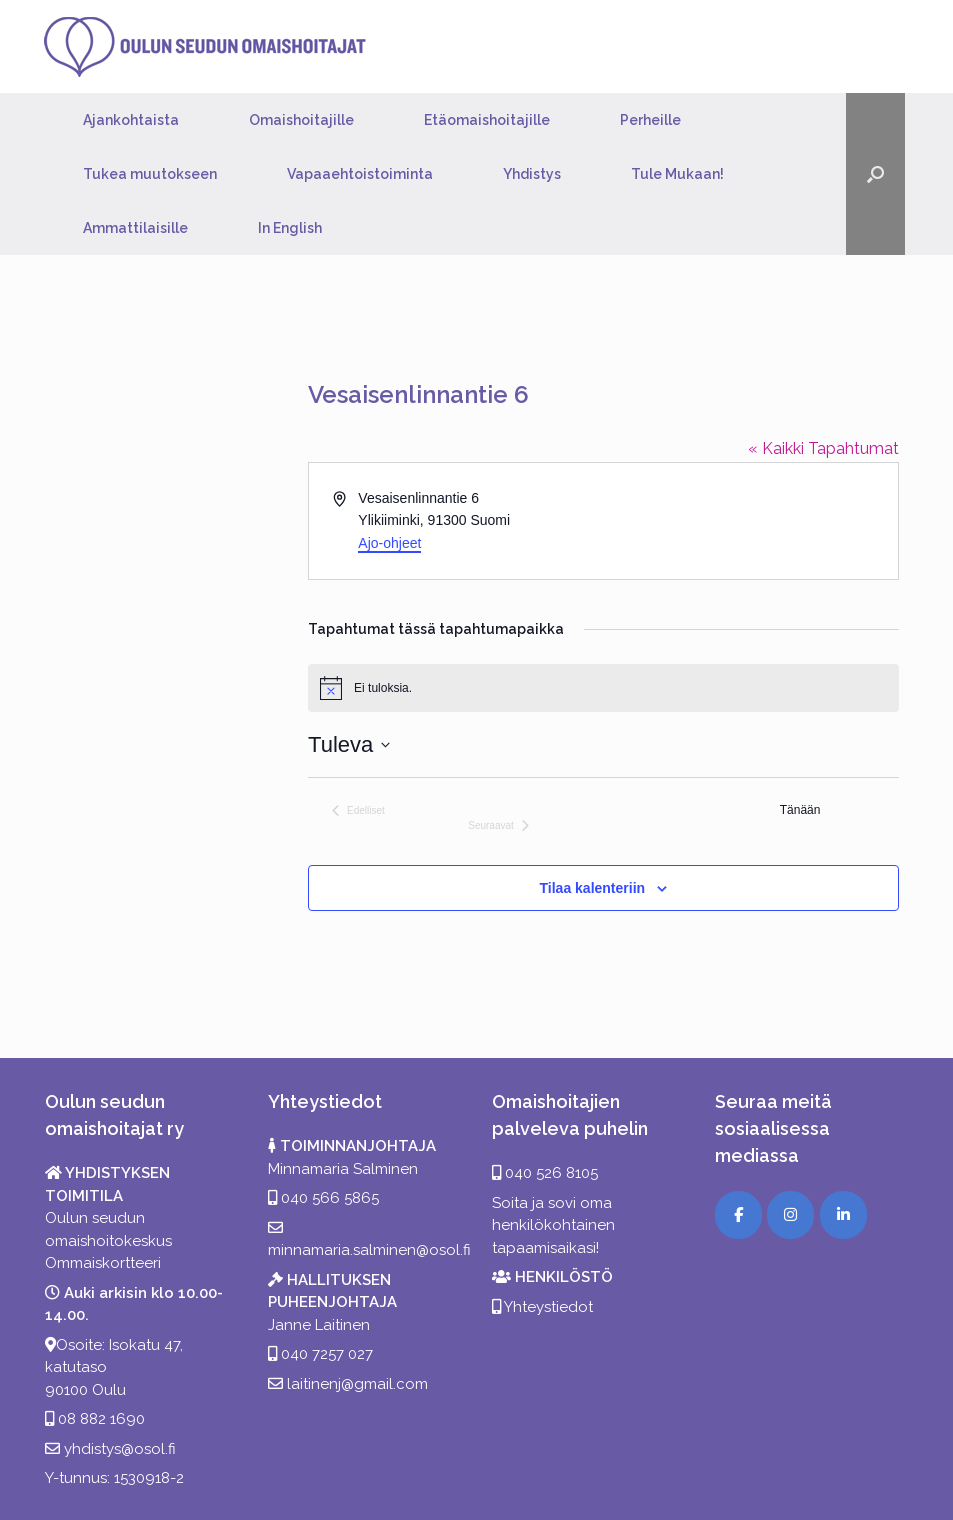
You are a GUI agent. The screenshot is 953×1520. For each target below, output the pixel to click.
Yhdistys (532, 174)
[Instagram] (790, 1215)
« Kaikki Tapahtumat (823, 448)
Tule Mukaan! (677, 174)
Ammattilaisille (135, 228)
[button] (875, 174)
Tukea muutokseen (150, 174)
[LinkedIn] (843, 1215)
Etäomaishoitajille (487, 120)
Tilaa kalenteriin (593, 888)
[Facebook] (738, 1215)
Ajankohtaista (131, 120)
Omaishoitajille (301, 120)
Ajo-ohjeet (389, 543)
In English (290, 228)
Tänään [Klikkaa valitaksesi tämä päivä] (800, 810)
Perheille (650, 120)
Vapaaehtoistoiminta (360, 174)
